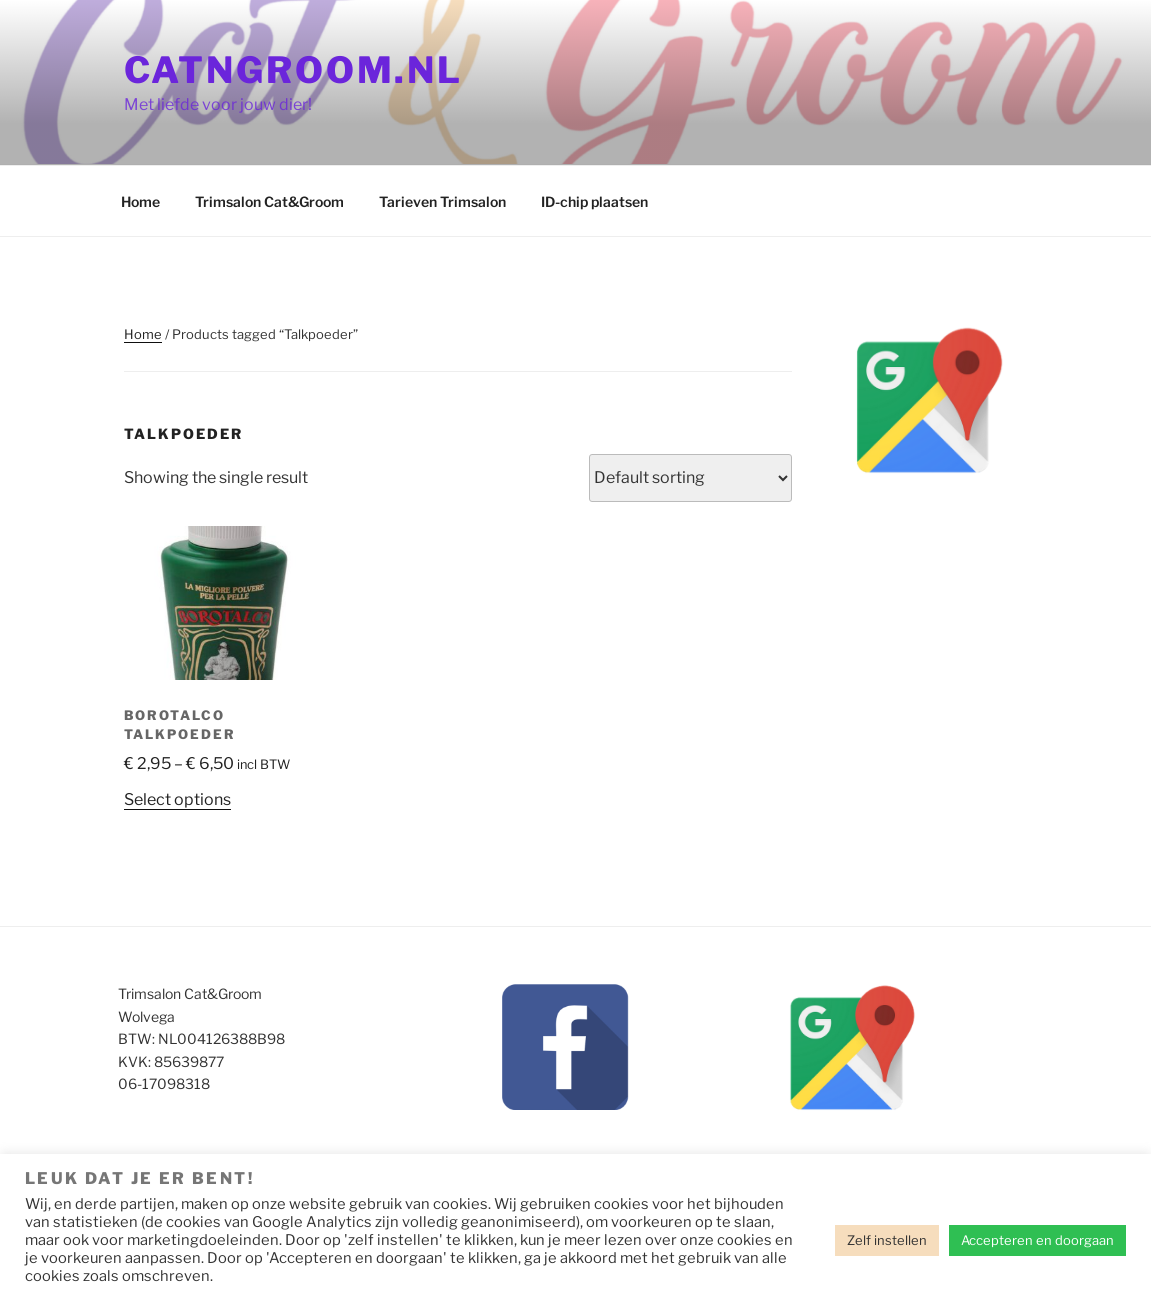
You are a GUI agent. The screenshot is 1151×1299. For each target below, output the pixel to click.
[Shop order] (690, 478)
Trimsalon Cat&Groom (269, 201)
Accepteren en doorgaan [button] (1037, 1240)
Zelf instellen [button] (887, 1240)
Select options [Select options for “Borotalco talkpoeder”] (177, 799)
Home (140, 201)
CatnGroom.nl (294, 70)
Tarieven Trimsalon (442, 201)
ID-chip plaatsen (594, 201)
